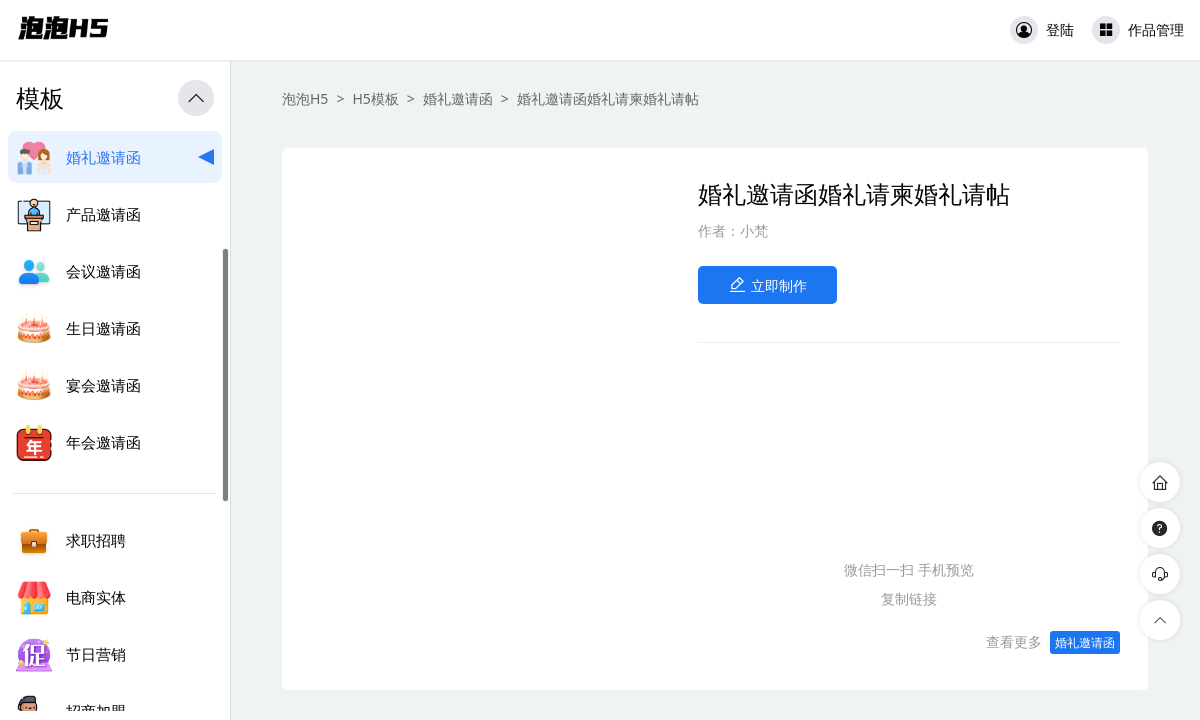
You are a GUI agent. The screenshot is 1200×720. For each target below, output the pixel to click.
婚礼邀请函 (458, 98)
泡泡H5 (305, 98)
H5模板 (375, 98)
